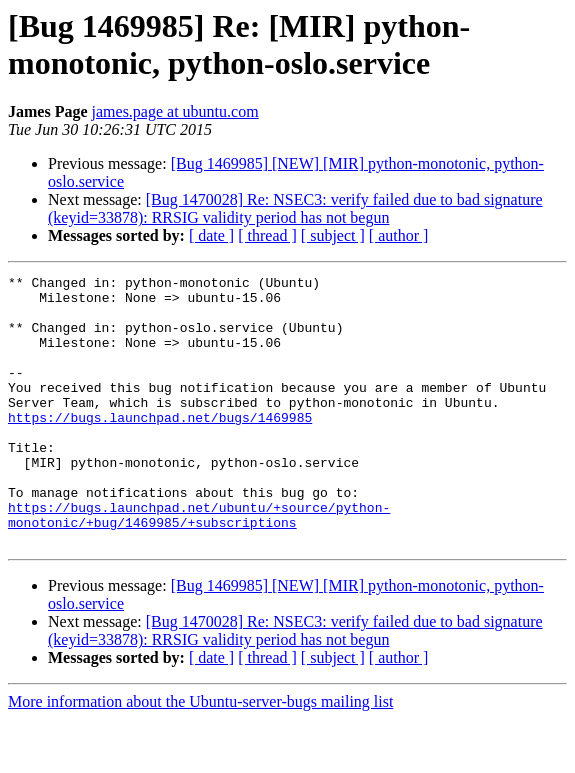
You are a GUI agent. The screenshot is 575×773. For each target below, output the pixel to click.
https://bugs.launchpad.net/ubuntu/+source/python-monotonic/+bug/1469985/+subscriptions (199, 564)
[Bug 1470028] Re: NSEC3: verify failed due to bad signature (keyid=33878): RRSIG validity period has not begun (295, 208)
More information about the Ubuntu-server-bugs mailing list (200, 755)
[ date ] (211, 235)
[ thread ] (267, 235)
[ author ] (399, 235)
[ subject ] (333, 235)
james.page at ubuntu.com (175, 111)
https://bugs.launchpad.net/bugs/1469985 (160, 447)
